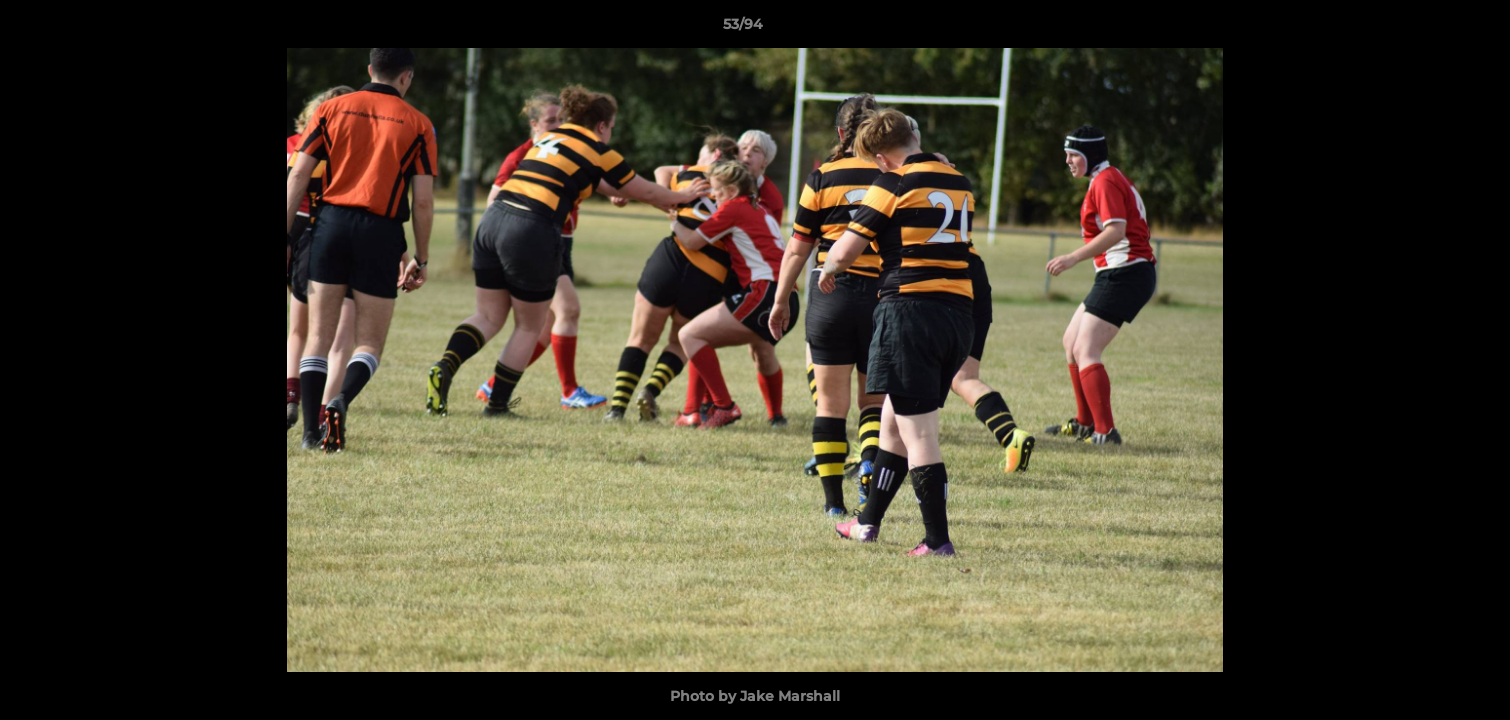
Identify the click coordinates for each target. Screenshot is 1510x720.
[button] (1426, 29)
